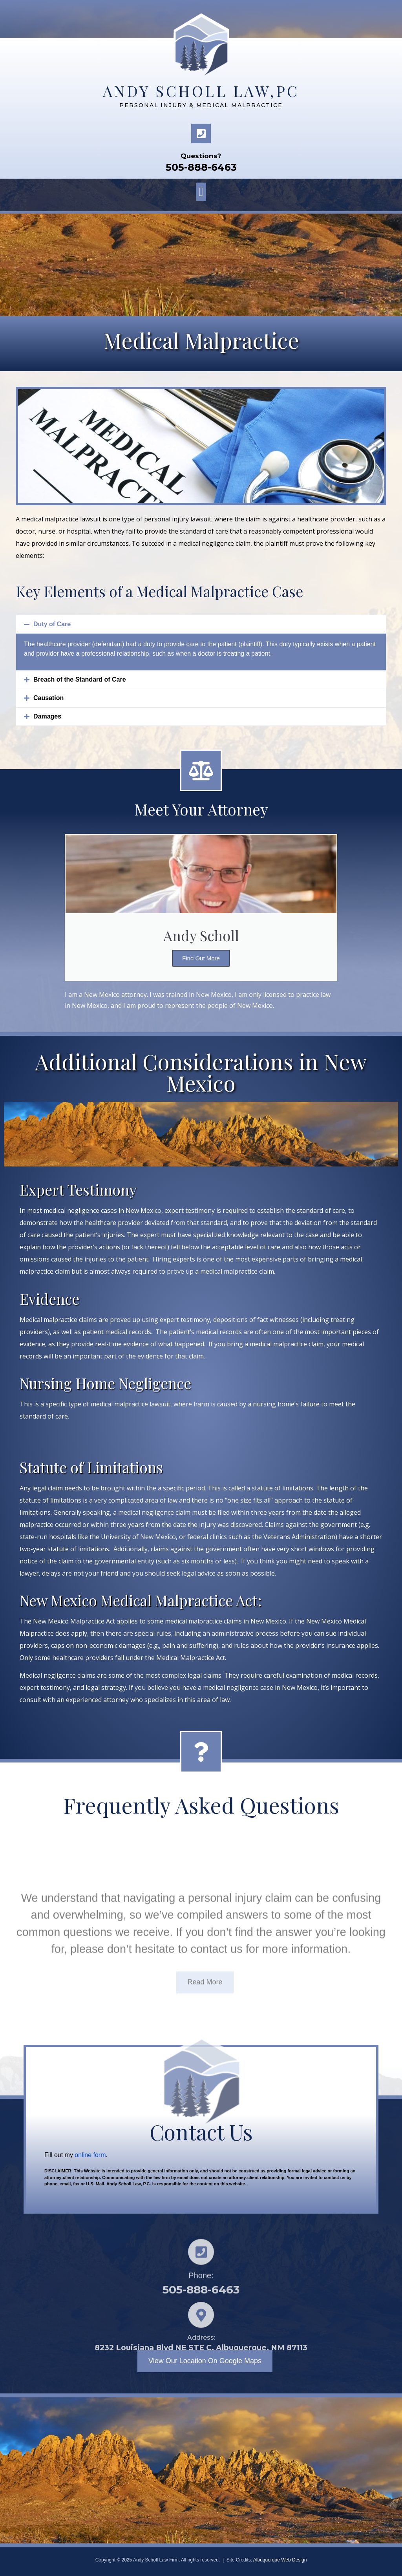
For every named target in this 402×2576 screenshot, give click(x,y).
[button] (201, 192)
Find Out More (201, 958)
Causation (48, 698)
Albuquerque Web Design (280, 2560)
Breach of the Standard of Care (79, 679)
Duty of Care (52, 624)
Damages (47, 716)
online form (90, 2155)
